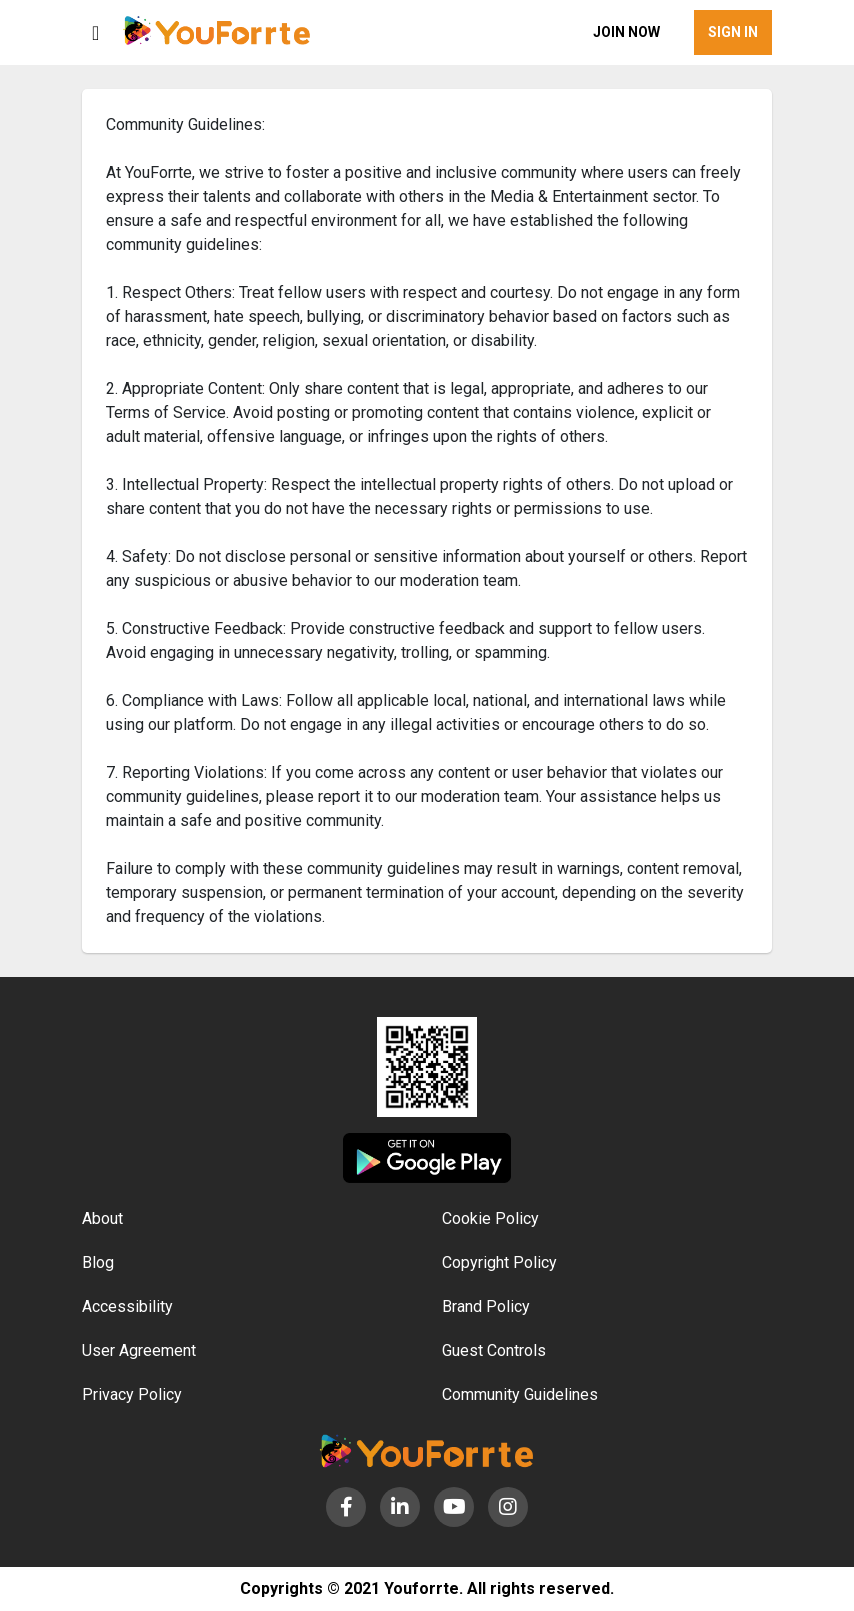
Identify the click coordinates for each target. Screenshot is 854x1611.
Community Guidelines (520, 1394)
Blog (98, 1262)
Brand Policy (486, 1306)
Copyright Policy (499, 1262)
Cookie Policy (490, 1218)
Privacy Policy (132, 1394)
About (102, 1218)
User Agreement (139, 1350)
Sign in (733, 32)
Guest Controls (494, 1350)
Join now (626, 32)
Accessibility (127, 1306)
